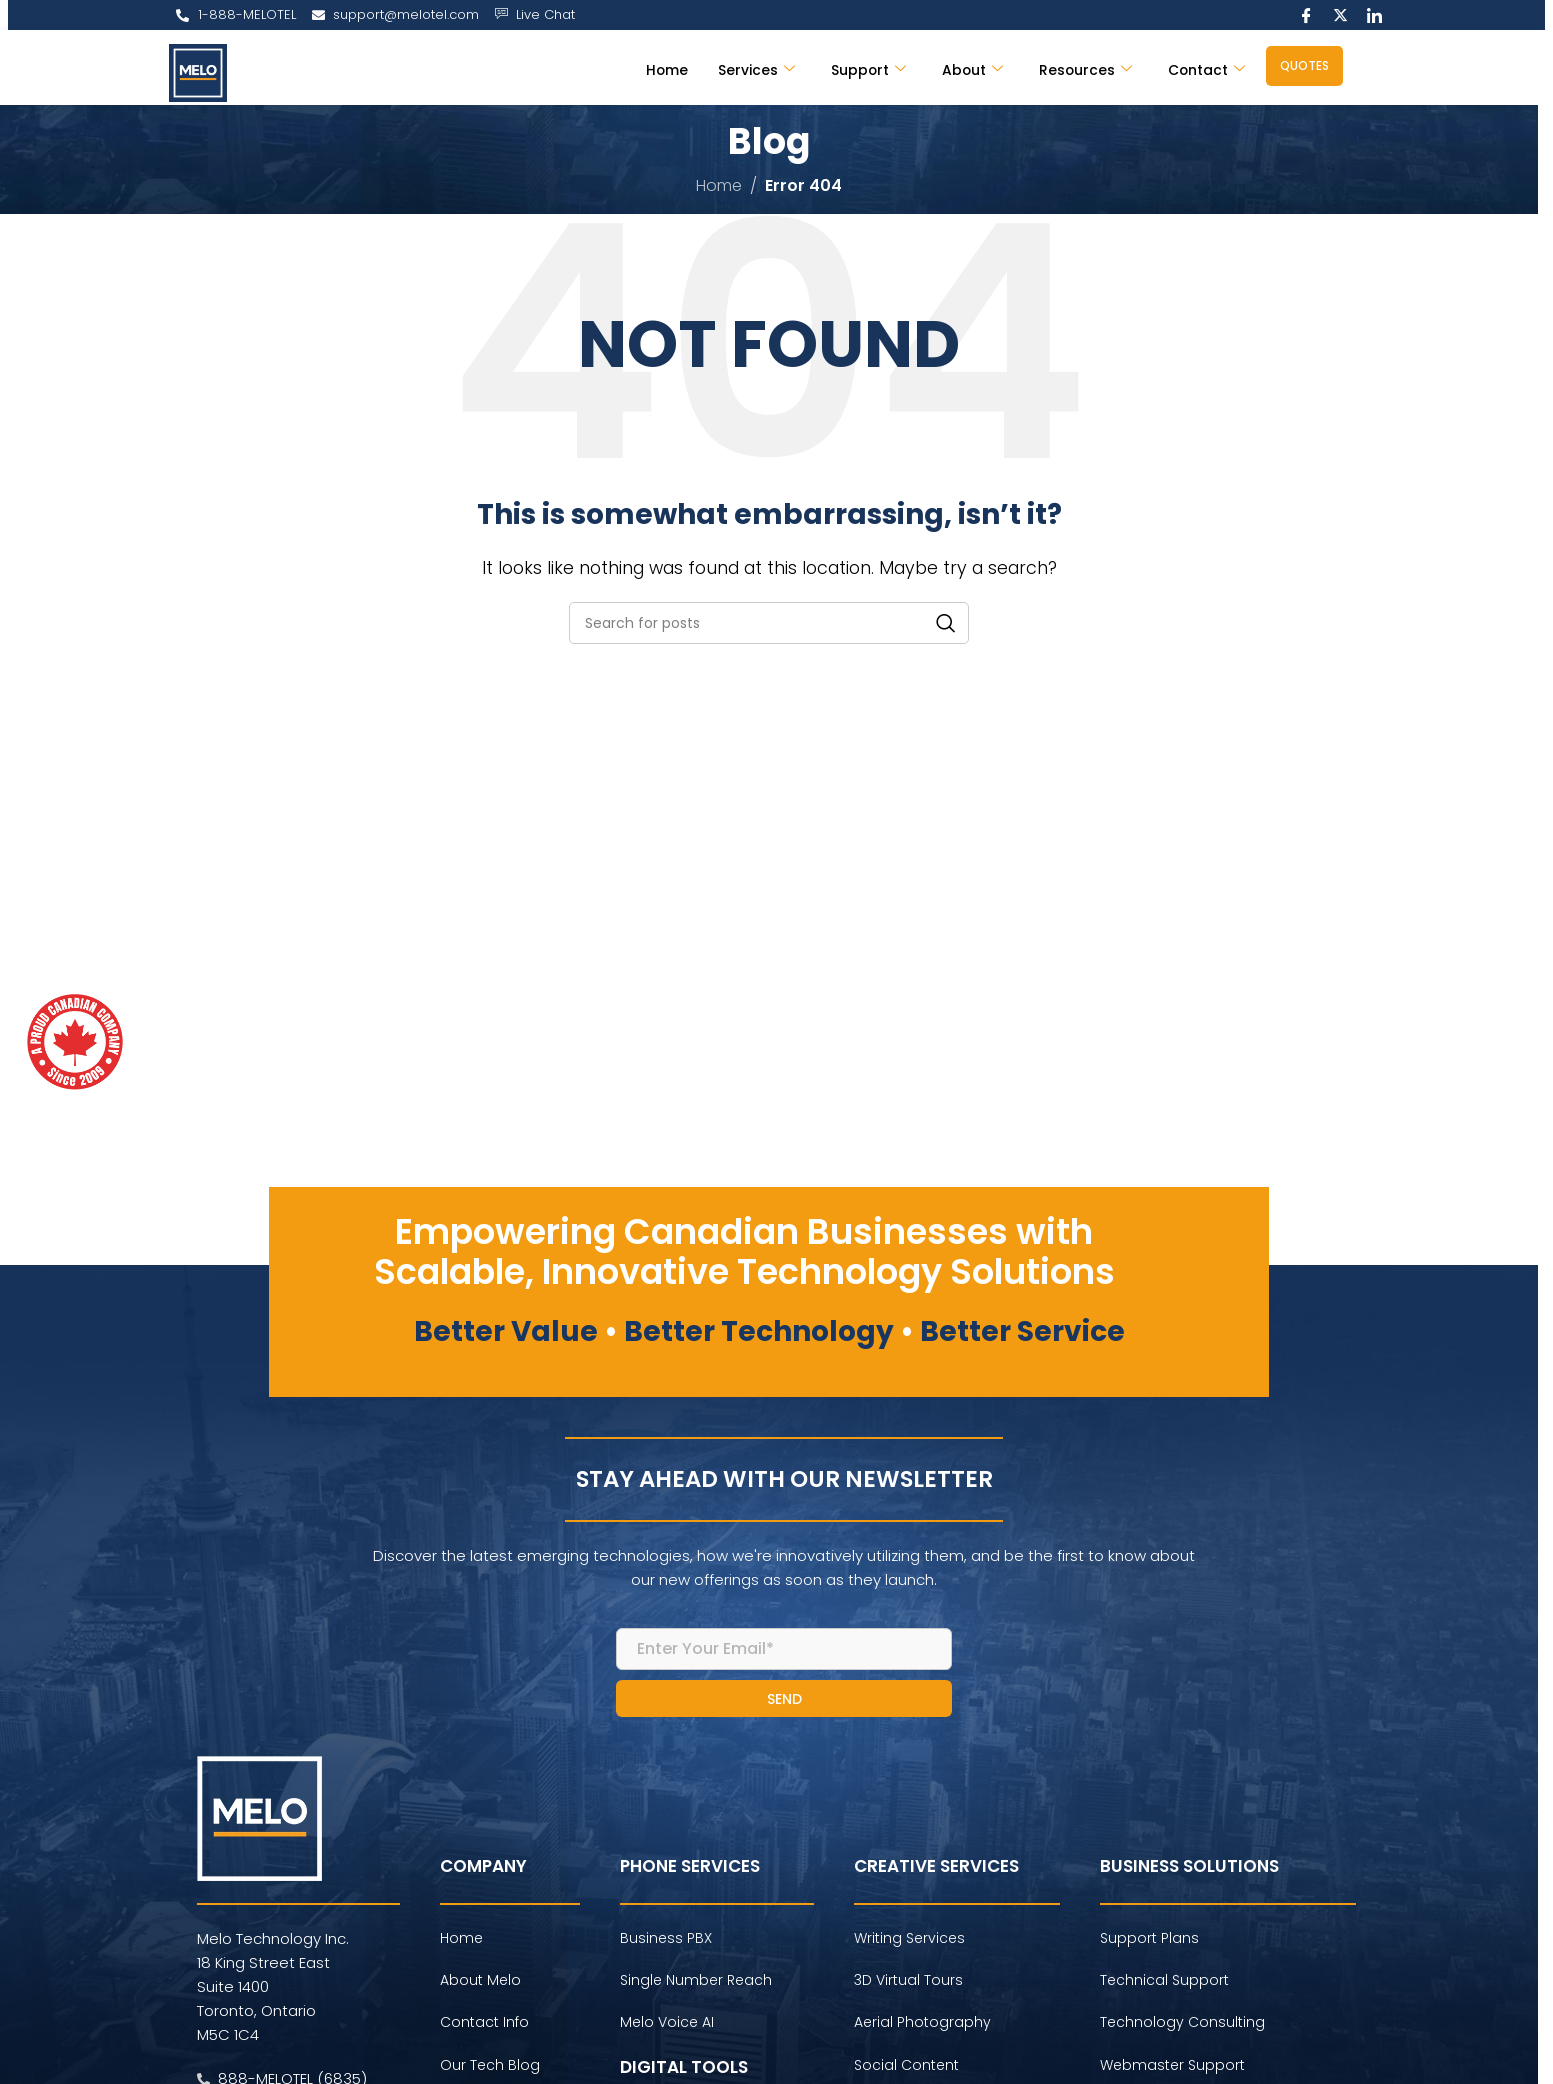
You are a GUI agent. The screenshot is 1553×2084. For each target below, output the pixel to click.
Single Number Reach (696, 1984)
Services (737, 69)
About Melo (480, 1984)
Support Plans (1149, 1942)
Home (644, 69)
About (961, 69)
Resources (1077, 69)
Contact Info (484, 2027)
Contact (1203, 69)
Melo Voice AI (667, 2027)
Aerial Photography (922, 2027)
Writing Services (909, 1942)
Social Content (906, 2069)
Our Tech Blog (490, 2069)
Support (853, 69)
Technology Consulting (1182, 2027)
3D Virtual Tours (908, 1984)
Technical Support (1164, 1984)
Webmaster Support (1172, 2069)
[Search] (769, 623)
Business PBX (666, 1942)
